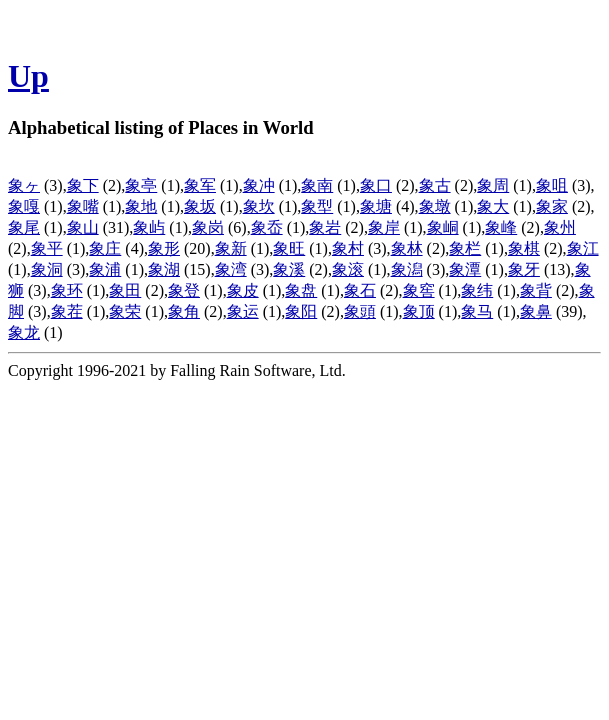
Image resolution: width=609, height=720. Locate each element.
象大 (493, 206)
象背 (536, 290)
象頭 (360, 311)
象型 (317, 206)
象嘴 (83, 206)
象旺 (289, 248)
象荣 (125, 311)
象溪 (289, 269)
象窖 (419, 290)
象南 (317, 185)
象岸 (384, 227)
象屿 (149, 227)
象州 (560, 227)
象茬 (67, 311)
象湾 (231, 269)
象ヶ (24, 185)
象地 (141, 206)
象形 (164, 248)
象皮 (243, 290)
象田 (125, 290)
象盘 (301, 290)
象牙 (524, 269)
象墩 (435, 206)
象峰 (501, 227)
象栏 (465, 248)
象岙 (267, 227)
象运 (243, 311)
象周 (493, 185)
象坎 (259, 206)
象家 (552, 206)
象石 (360, 290)
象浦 (105, 269)
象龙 (24, 332)
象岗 (208, 227)
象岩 (325, 227)
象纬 (477, 290)
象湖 (164, 269)
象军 (200, 185)
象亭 (141, 185)
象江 (583, 248)
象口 (376, 185)
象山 (83, 227)
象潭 (465, 269)
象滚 (348, 269)
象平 (47, 248)
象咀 (552, 185)
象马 (477, 311)
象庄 (105, 248)
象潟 (407, 269)
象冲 (259, 185)
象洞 (47, 269)
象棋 (524, 248)
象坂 (200, 206)
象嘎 (24, 206)
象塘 (376, 206)
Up (28, 76)
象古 (435, 185)
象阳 (301, 311)
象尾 (24, 227)
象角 (184, 311)
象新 (231, 248)
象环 (67, 290)
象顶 (419, 311)
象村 (348, 248)
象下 (83, 185)
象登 (184, 290)
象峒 (443, 227)
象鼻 (536, 311)
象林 (407, 248)
